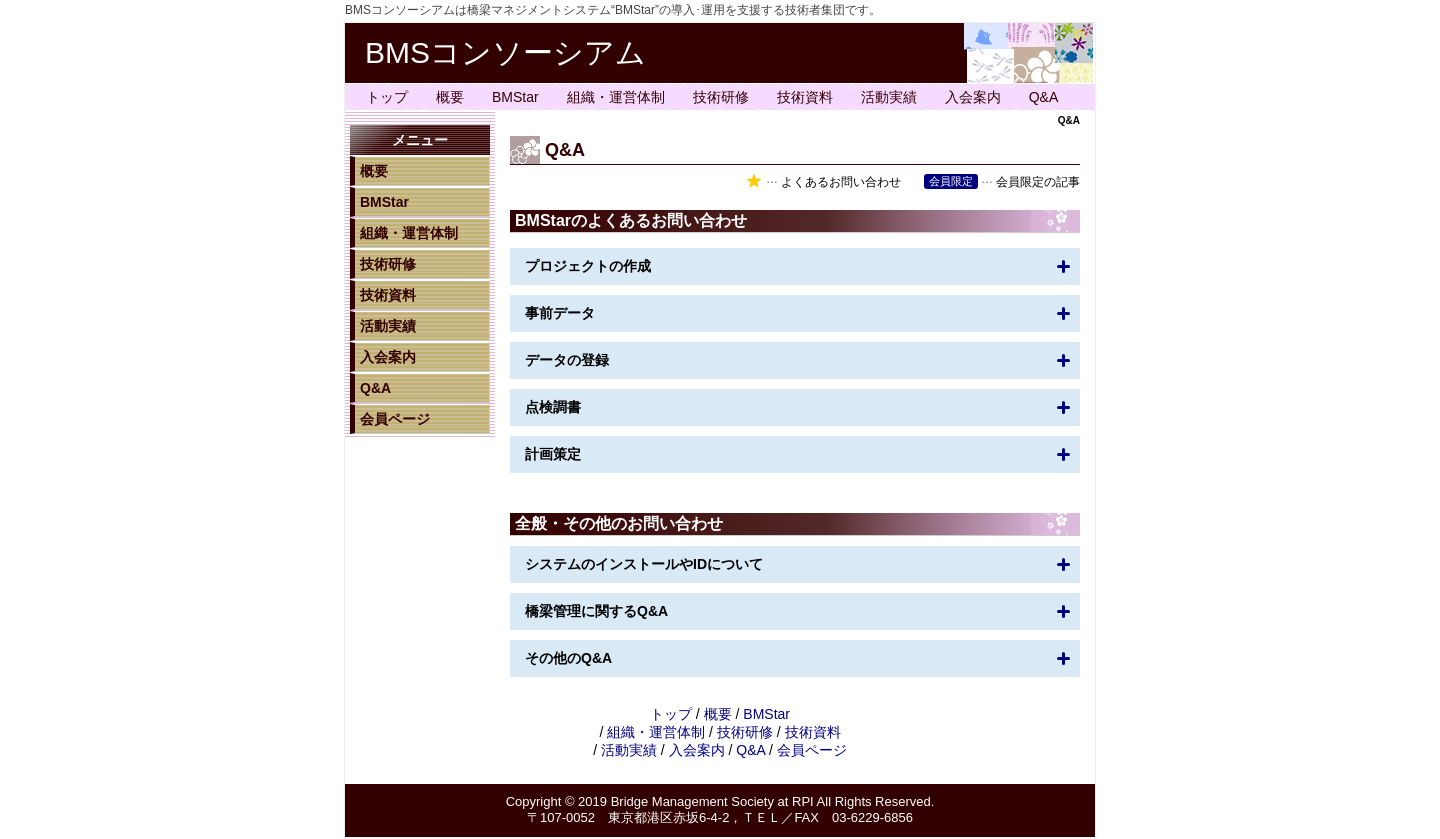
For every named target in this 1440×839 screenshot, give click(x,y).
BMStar (515, 97)
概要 (450, 97)
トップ (387, 97)
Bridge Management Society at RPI (712, 801)
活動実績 (889, 97)
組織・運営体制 (616, 97)
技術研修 (721, 97)
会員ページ (395, 419)
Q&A (1044, 97)
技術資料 (805, 97)
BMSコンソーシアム (505, 52)
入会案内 (973, 97)
